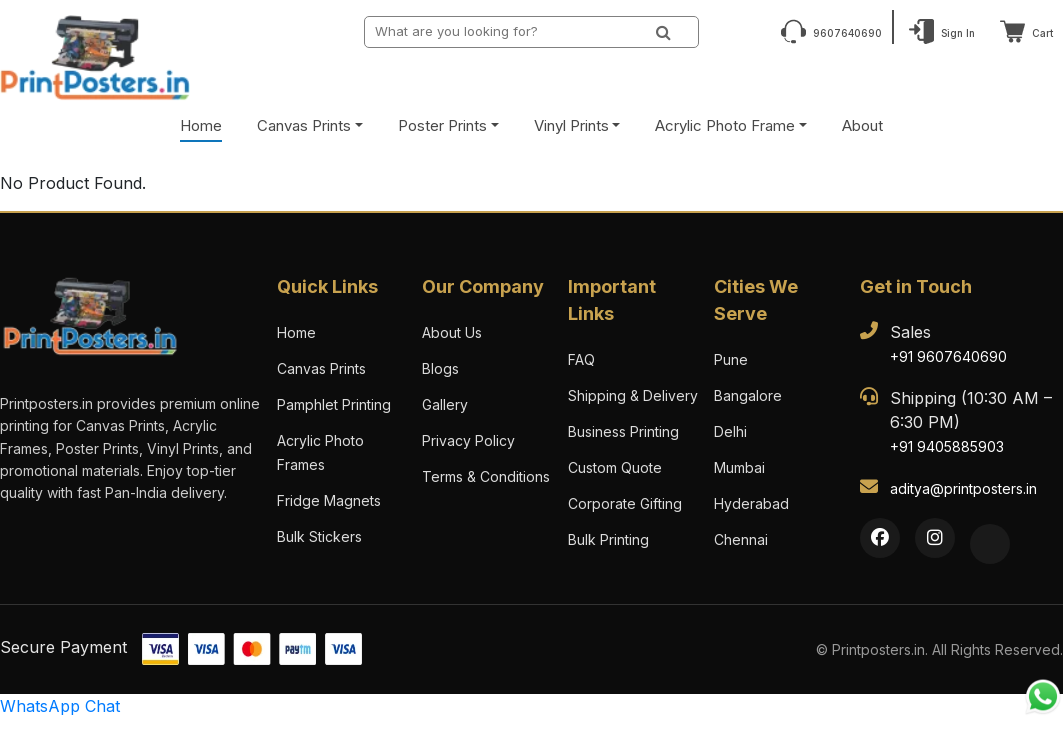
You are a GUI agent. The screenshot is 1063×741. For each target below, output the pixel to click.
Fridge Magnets (329, 500)
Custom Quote (615, 467)
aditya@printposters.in (963, 488)
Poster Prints (442, 125)
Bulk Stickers (319, 536)
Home (201, 125)
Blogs (440, 368)
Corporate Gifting (625, 503)
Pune (731, 359)
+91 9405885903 (947, 446)
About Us (452, 332)
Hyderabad (751, 503)
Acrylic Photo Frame (725, 125)
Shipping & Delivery (633, 395)
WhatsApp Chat (60, 706)
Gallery (445, 404)
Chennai (741, 539)
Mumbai (739, 467)
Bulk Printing (608, 539)
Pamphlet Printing (334, 404)
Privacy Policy (468, 440)
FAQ (581, 359)
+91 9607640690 (948, 356)
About (862, 125)
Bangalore (748, 395)
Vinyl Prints (571, 125)
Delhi (730, 431)
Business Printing (623, 431)
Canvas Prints (304, 125)
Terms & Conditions (486, 476)
